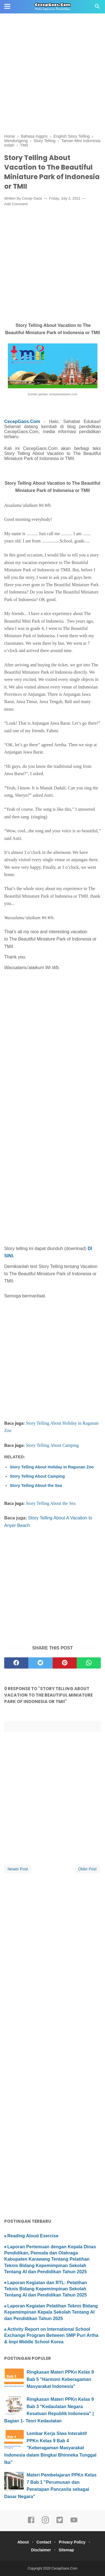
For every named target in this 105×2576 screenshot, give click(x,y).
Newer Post (18, 1869)
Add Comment (15, 204)
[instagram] (45, 2522)
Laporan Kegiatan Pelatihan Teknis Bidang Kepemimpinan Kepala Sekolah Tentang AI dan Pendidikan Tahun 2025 (51, 2312)
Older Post (87, 1869)
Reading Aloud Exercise (33, 2235)
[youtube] (74, 2522)
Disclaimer (41, 2550)
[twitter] (40, 1663)
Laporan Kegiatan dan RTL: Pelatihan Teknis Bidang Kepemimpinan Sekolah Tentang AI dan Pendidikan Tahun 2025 (45, 2289)
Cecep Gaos (32, 198)
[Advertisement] (52, 52)
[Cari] (97, 8)
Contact (43, 2542)
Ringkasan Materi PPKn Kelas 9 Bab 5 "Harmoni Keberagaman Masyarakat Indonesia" (60, 2379)
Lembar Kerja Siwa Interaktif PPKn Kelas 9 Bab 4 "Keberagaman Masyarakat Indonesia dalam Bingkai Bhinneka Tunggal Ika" (50, 2447)
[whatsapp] (89, 1663)
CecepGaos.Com (22, 421)
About (23, 2542)
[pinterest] (65, 1663)
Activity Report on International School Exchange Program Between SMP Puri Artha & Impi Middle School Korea (51, 2335)
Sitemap (66, 2550)
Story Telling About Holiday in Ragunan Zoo (52, 1467)
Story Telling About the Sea (36, 1485)
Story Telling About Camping (52, 1445)
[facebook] (16, 1663)
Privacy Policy (72, 2542)
